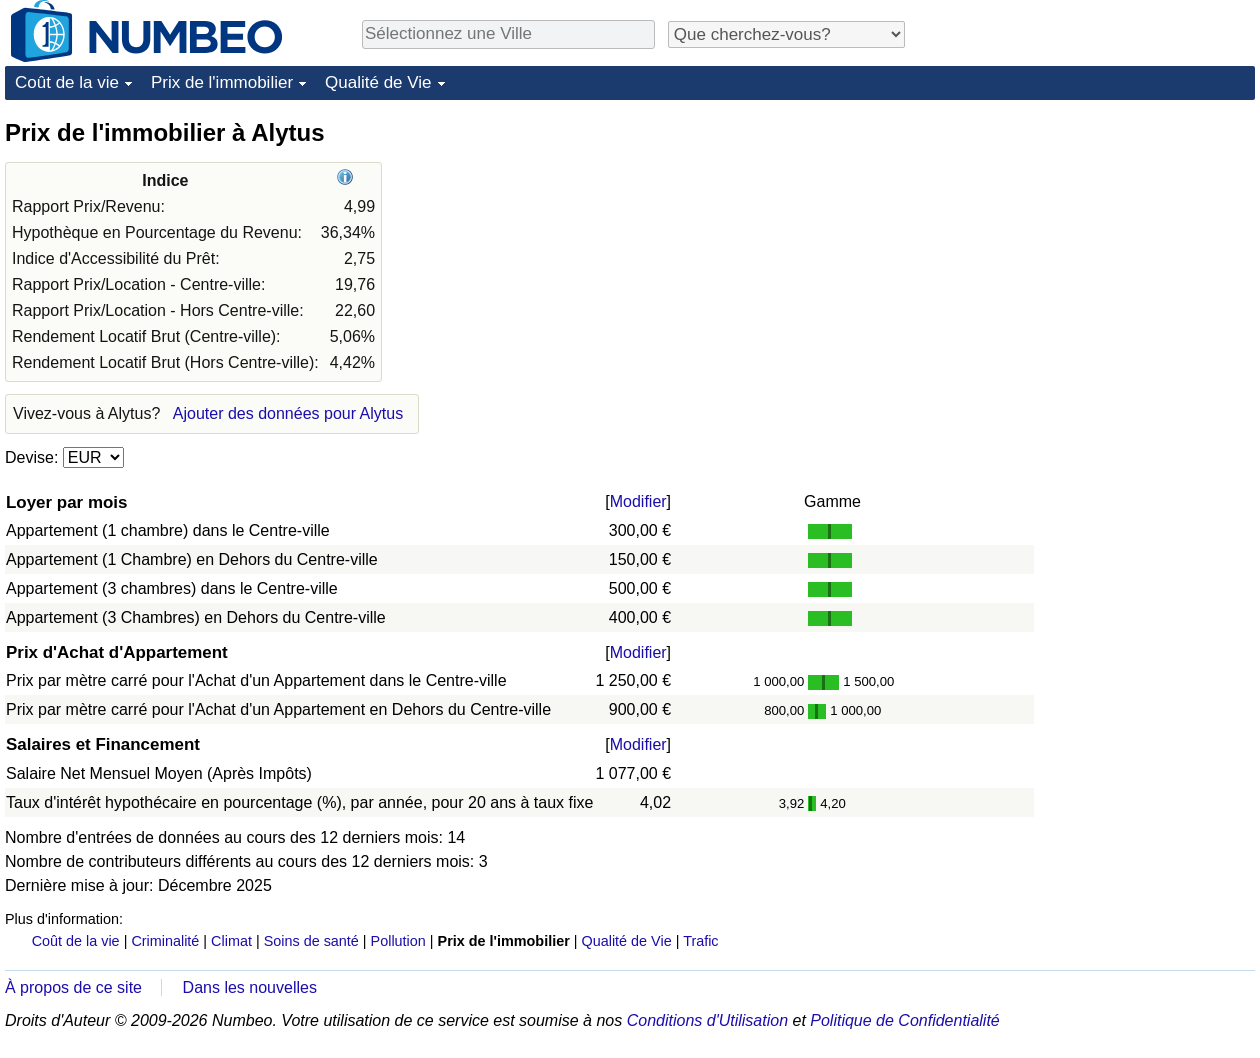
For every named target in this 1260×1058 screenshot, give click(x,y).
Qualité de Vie (378, 82)
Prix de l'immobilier (222, 82)
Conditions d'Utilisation (707, 1020)
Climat (231, 941)
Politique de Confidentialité (904, 1020)
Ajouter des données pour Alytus (288, 413)
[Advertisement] (1105, 242)
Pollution (398, 941)
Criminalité (165, 941)
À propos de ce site (73, 987)
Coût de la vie (67, 82)
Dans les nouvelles (250, 987)
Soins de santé (311, 941)
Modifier (638, 501)
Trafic (700, 941)
